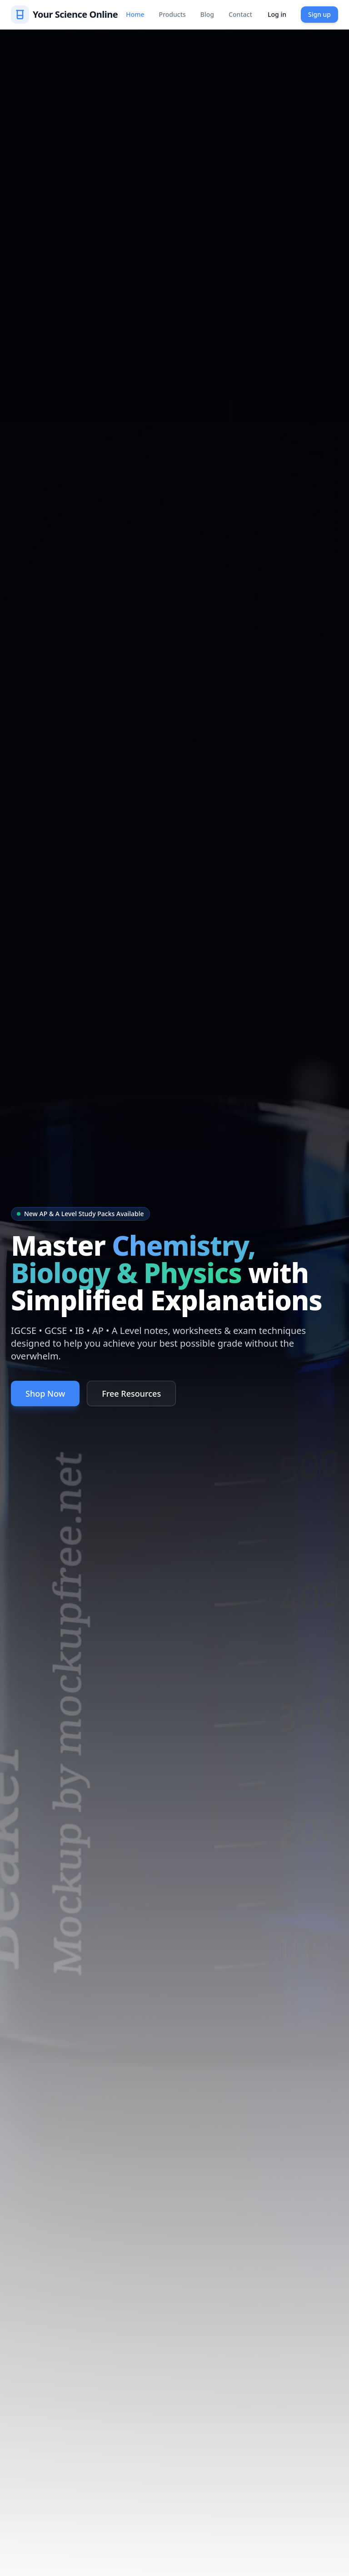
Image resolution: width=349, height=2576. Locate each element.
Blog (207, 14)
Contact (240, 14)
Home (135, 14)
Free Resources (131, 1393)
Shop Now (45, 1393)
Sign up (319, 14)
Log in (277, 14)
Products (172, 14)
